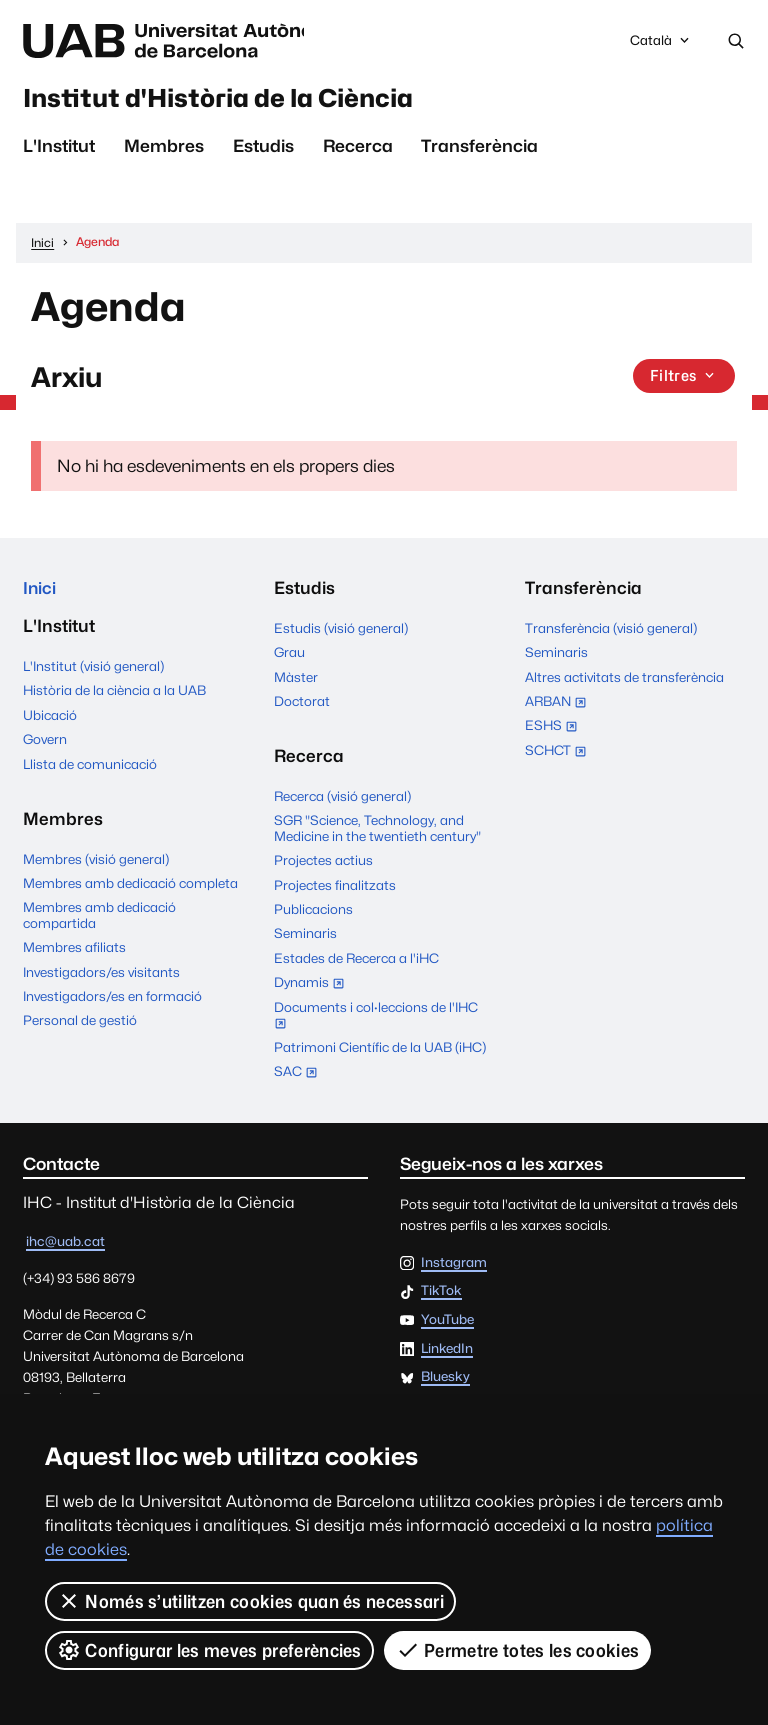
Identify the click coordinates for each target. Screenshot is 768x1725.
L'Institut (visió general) (93, 670)
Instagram (454, 1265)
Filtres (685, 379)
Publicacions (313, 912)
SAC (296, 1074)
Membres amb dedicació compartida (99, 919)
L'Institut (59, 150)
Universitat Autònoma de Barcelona (187, 41)
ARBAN (560, 706)
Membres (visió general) (96, 863)
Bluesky (445, 1380)
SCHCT (560, 754)
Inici (40, 591)
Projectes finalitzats (335, 888)
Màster (296, 679)
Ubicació (50, 719)
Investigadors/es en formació (112, 1000)
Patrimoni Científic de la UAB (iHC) (380, 1049)
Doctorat (302, 704)
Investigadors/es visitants (101, 976)
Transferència (479, 150)
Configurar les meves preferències (209, 1650)
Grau (289, 655)
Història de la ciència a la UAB (114, 695)
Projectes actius (323, 863)
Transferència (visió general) (611, 631)
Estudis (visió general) (341, 631)
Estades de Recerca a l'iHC (356, 961)
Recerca (358, 150)
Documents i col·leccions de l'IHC (376, 1019)
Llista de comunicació (90, 768)
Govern (45, 743)
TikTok (441, 1294)
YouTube (447, 1323)
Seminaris (305, 936)
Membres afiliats (74, 951)
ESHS (555, 730)
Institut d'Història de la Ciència (238, 100)
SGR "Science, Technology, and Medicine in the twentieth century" (377, 831)
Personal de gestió (80, 1024)
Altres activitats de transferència (624, 679)
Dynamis (313, 987)
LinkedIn (447, 1351)
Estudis (263, 150)
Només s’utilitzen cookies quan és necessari (250, 1601)
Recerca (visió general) (342, 799)
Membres (164, 150)
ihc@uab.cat (65, 1244)
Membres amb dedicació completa (130, 887)
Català (661, 46)
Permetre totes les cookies (518, 1650)
